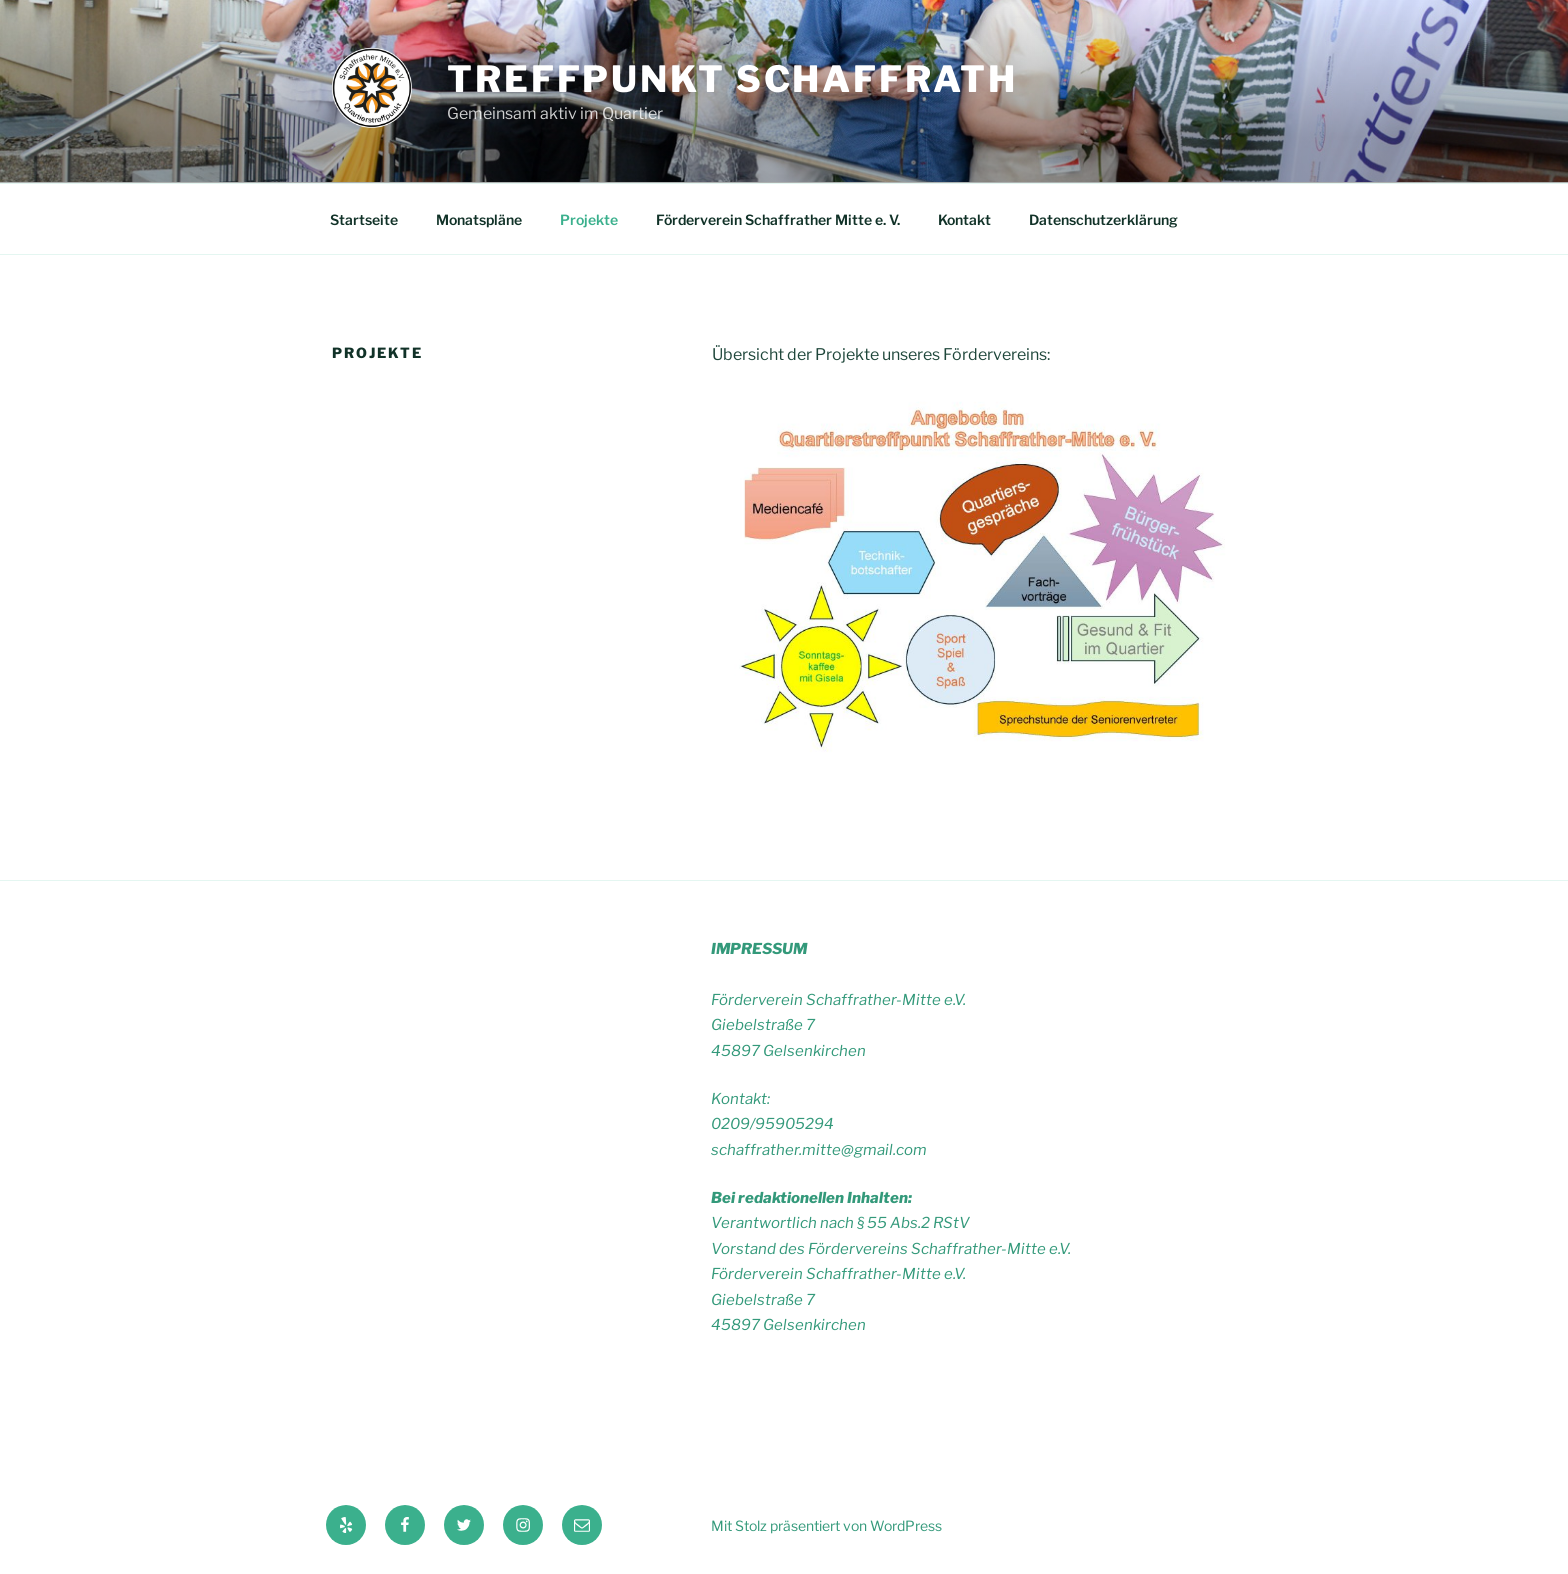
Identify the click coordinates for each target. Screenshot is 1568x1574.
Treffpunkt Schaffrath (732, 79)
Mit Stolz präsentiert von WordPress (826, 1525)
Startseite (364, 219)
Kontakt (964, 219)
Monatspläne (479, 219)
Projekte (589, 219)
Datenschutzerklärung (1103, 219)
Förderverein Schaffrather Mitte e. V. (778, 219)
